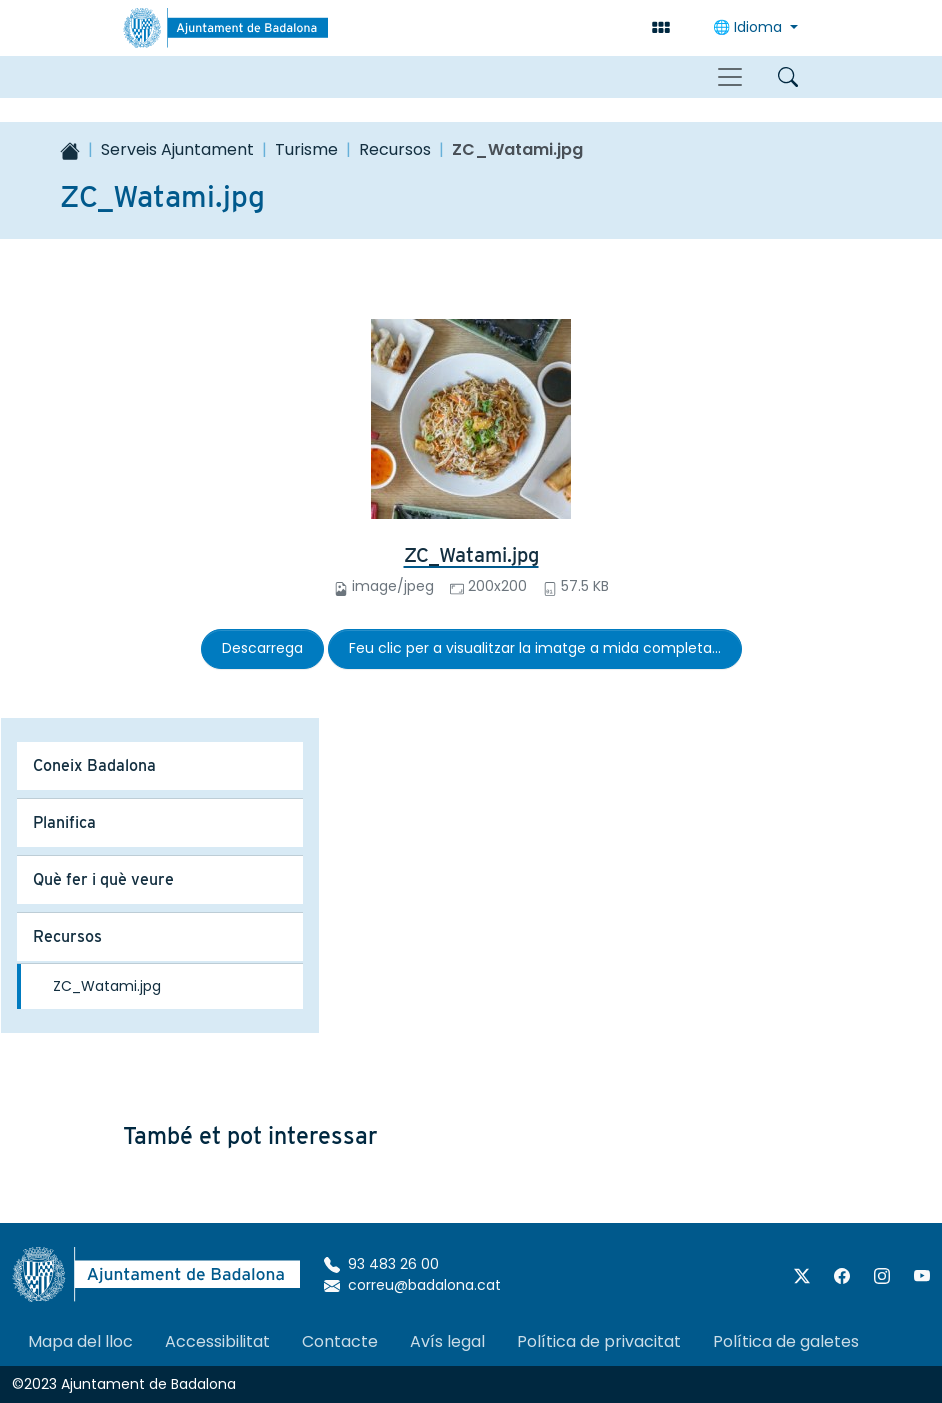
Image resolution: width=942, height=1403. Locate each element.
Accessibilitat (217, 1341)
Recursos (395, 149)
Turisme (306, 149)
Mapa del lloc (80, 1341)
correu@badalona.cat (412, 1285)
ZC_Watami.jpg (471, 555)
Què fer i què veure (103, 879)
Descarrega (262, 648)
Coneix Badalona (94, 765)
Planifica (64, 822)
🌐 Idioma (749, 27)
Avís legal (447, 1341)
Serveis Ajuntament (177, 149)
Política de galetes (786, 1341)
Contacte (340, 1341)
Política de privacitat (599, 1341)
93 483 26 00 (381, 1264)
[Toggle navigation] (730, 77)
